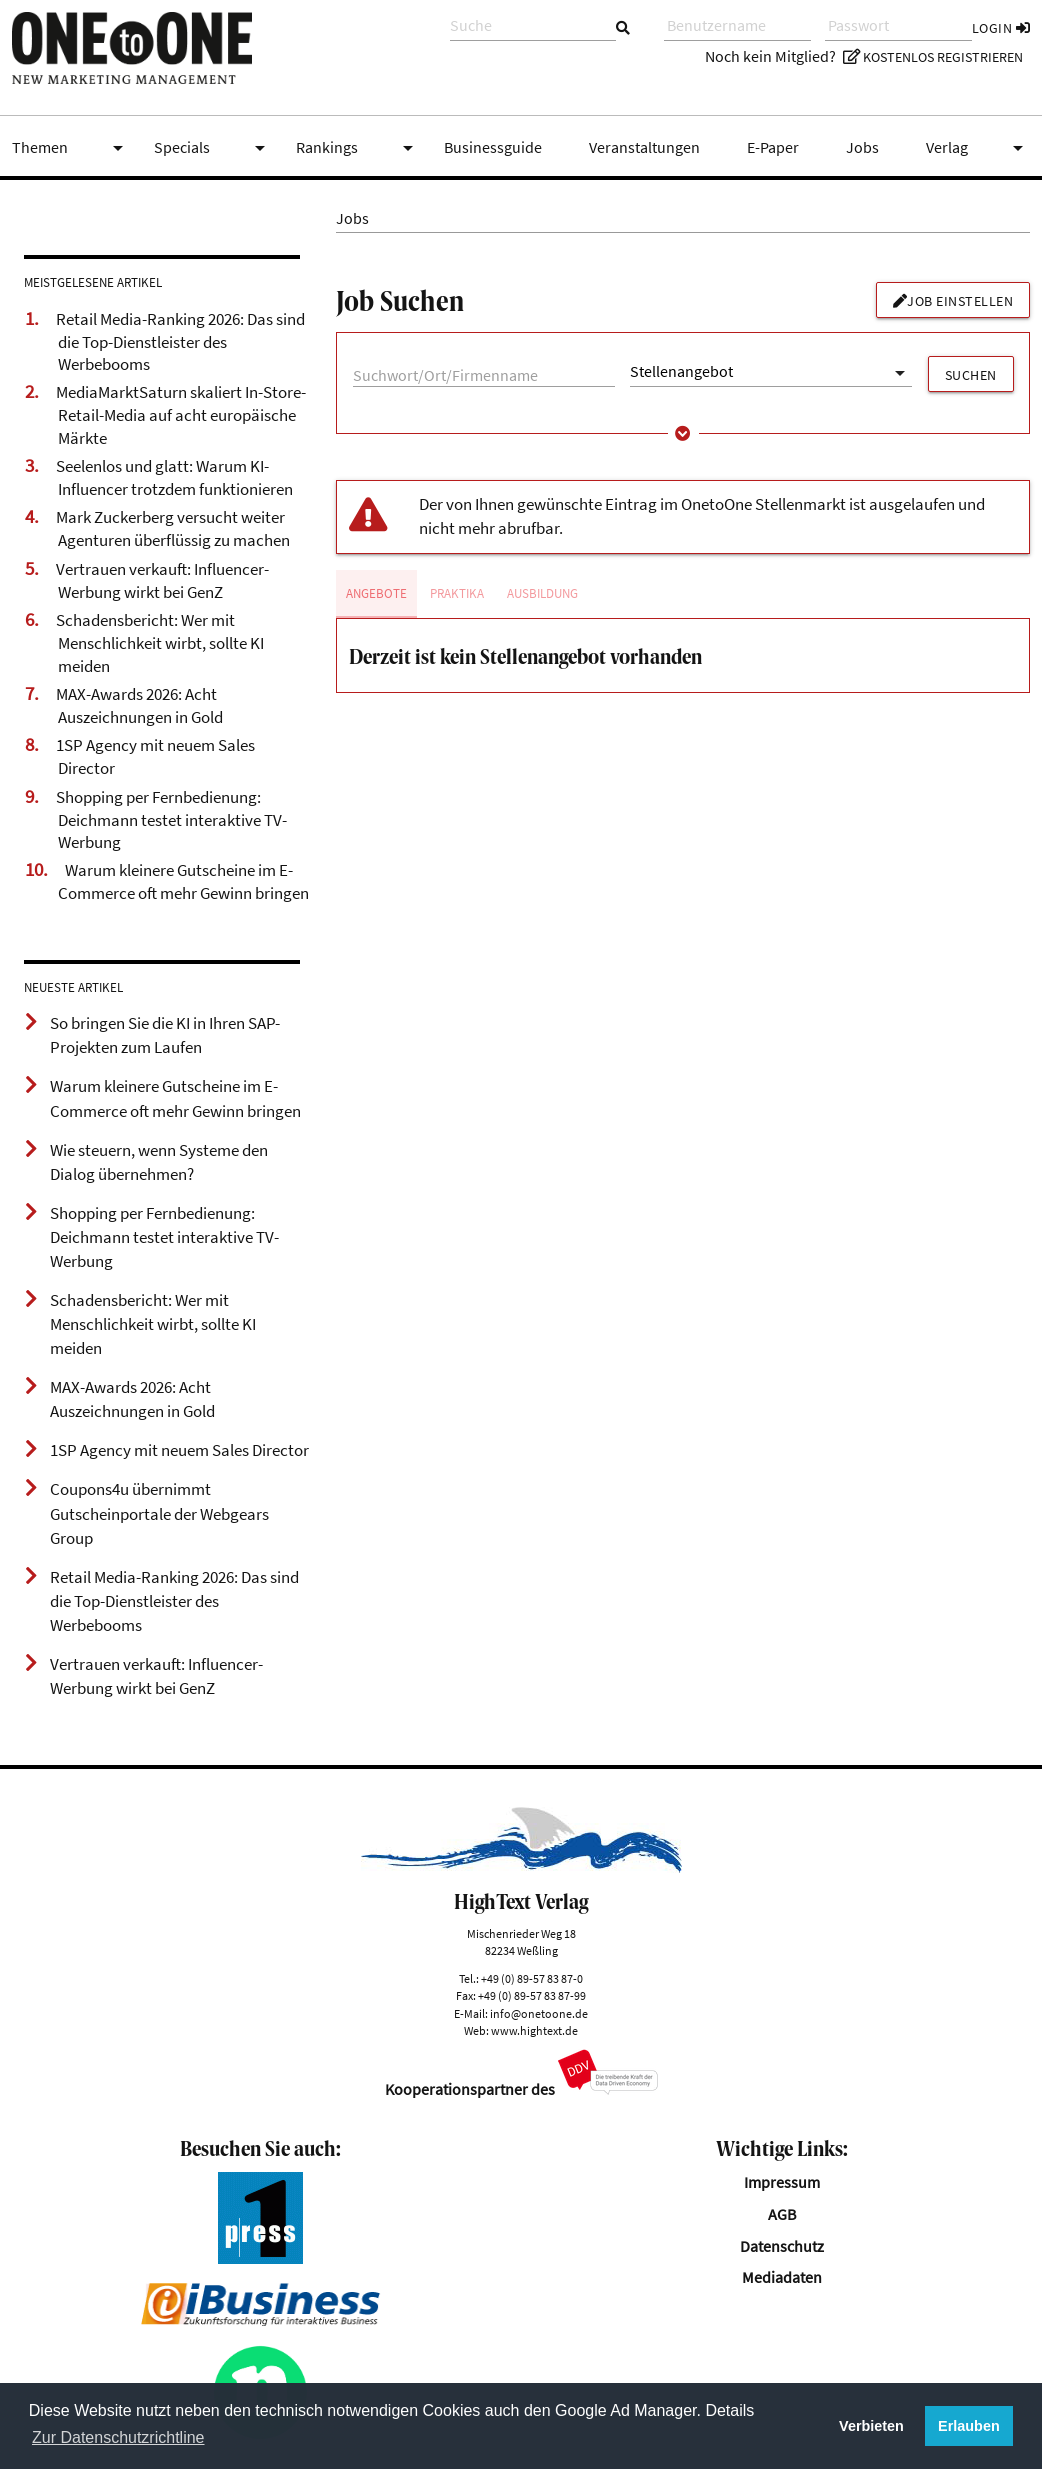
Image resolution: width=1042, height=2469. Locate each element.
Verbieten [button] (871, 2426)
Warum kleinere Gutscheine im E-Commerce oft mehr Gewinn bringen (183, 881)
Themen (71, 148)
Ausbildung (542, 593)
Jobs (862, 147)
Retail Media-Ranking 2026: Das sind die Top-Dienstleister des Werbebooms (180, 341)
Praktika (457, 593)
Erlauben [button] (969, 2426)
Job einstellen (953, 300)
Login (1001, 28)
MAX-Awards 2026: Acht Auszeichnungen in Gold (139, 705)
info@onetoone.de (539, 2013)
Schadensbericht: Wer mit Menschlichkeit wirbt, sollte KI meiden (160, 642)
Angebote (376, 593)
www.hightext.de (534, 2030)
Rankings (358, 148)
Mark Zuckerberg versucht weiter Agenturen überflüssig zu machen (173, 528)
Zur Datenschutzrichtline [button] (118, 2437)
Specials (213, 148)
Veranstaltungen (644, 147)
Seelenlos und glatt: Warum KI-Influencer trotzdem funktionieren (174, 477)
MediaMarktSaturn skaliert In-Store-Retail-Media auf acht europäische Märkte (181, 414)
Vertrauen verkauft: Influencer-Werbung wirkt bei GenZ (162, 580)
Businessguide (493, 147)
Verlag (978, 148)
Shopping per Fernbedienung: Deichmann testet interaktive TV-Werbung (171, 819)
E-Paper (773, 147)
